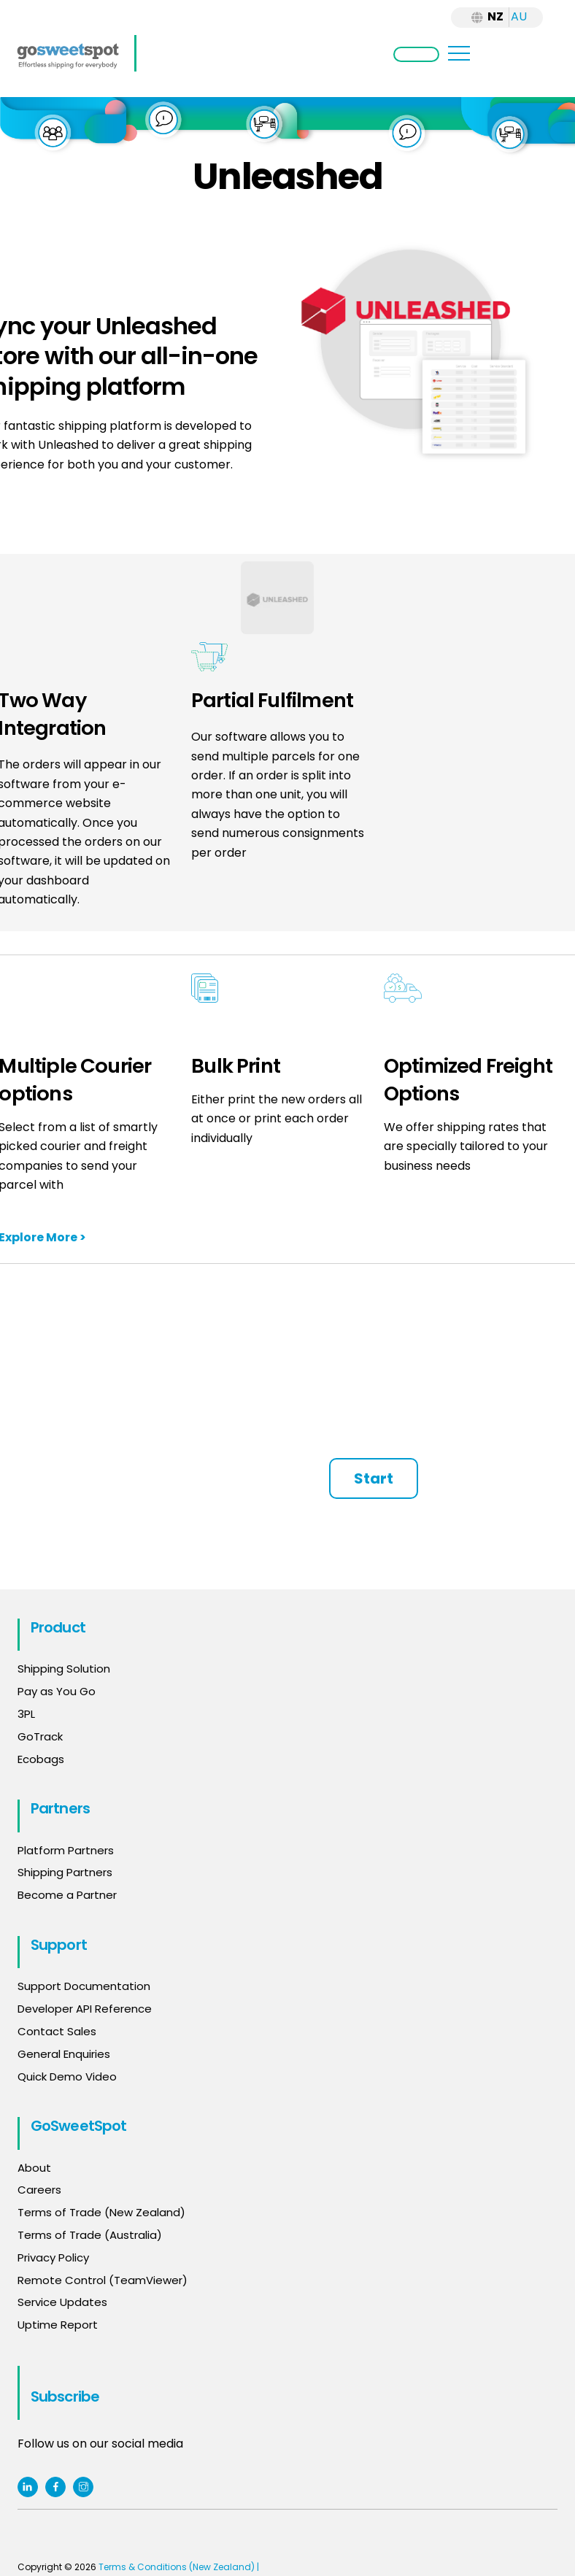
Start (373, 1478)
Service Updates (62, 2302)
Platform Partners (66, 1850)
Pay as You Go (57, 1691)
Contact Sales (57, 2031)
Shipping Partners (65, 1872)
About (34, 2167)
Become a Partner (67, 1894)
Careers (39, 2189)
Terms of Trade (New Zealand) (101, 2212)
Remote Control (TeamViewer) (103, 2280)
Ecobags (41, 1759)
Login (416, 54)
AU (519, 16)
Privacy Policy (53, 2257)
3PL (26, 1713)
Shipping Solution (64, 1668)
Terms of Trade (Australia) (90, 2235)
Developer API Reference (85, 2008)
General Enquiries (65, 2054)
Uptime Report (58, 2324)
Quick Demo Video (67, 2076)
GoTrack (40, 1736)
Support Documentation (84, 1986)
